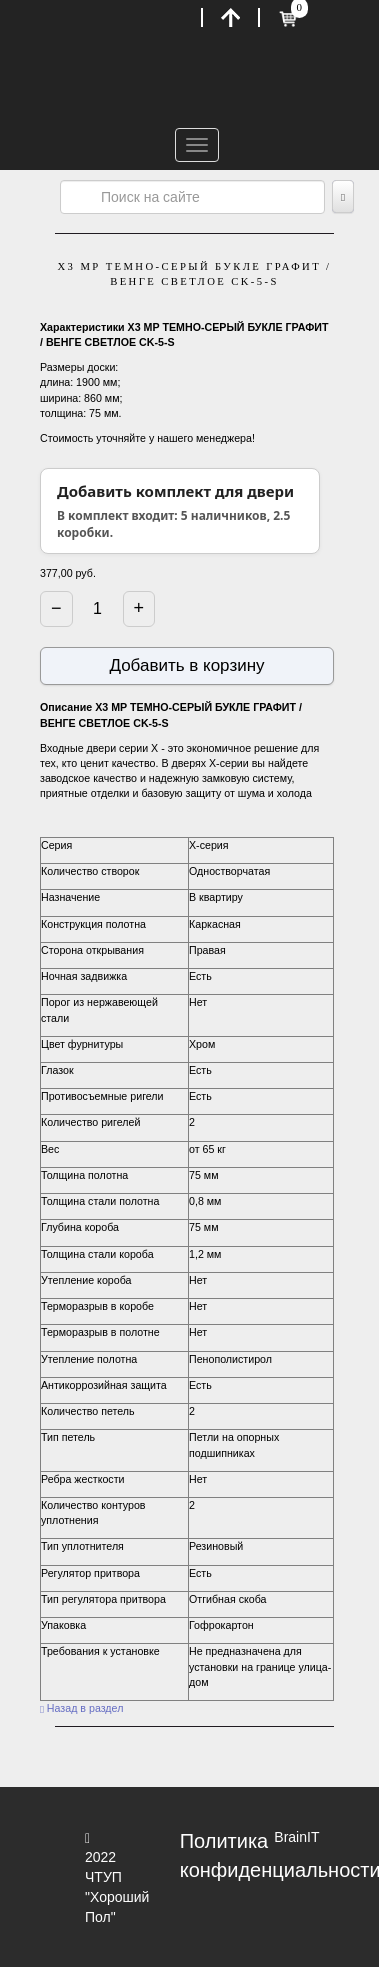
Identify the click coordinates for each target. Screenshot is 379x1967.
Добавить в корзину (186, 665)
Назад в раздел (81, 1708)
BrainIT (296, 1837)
